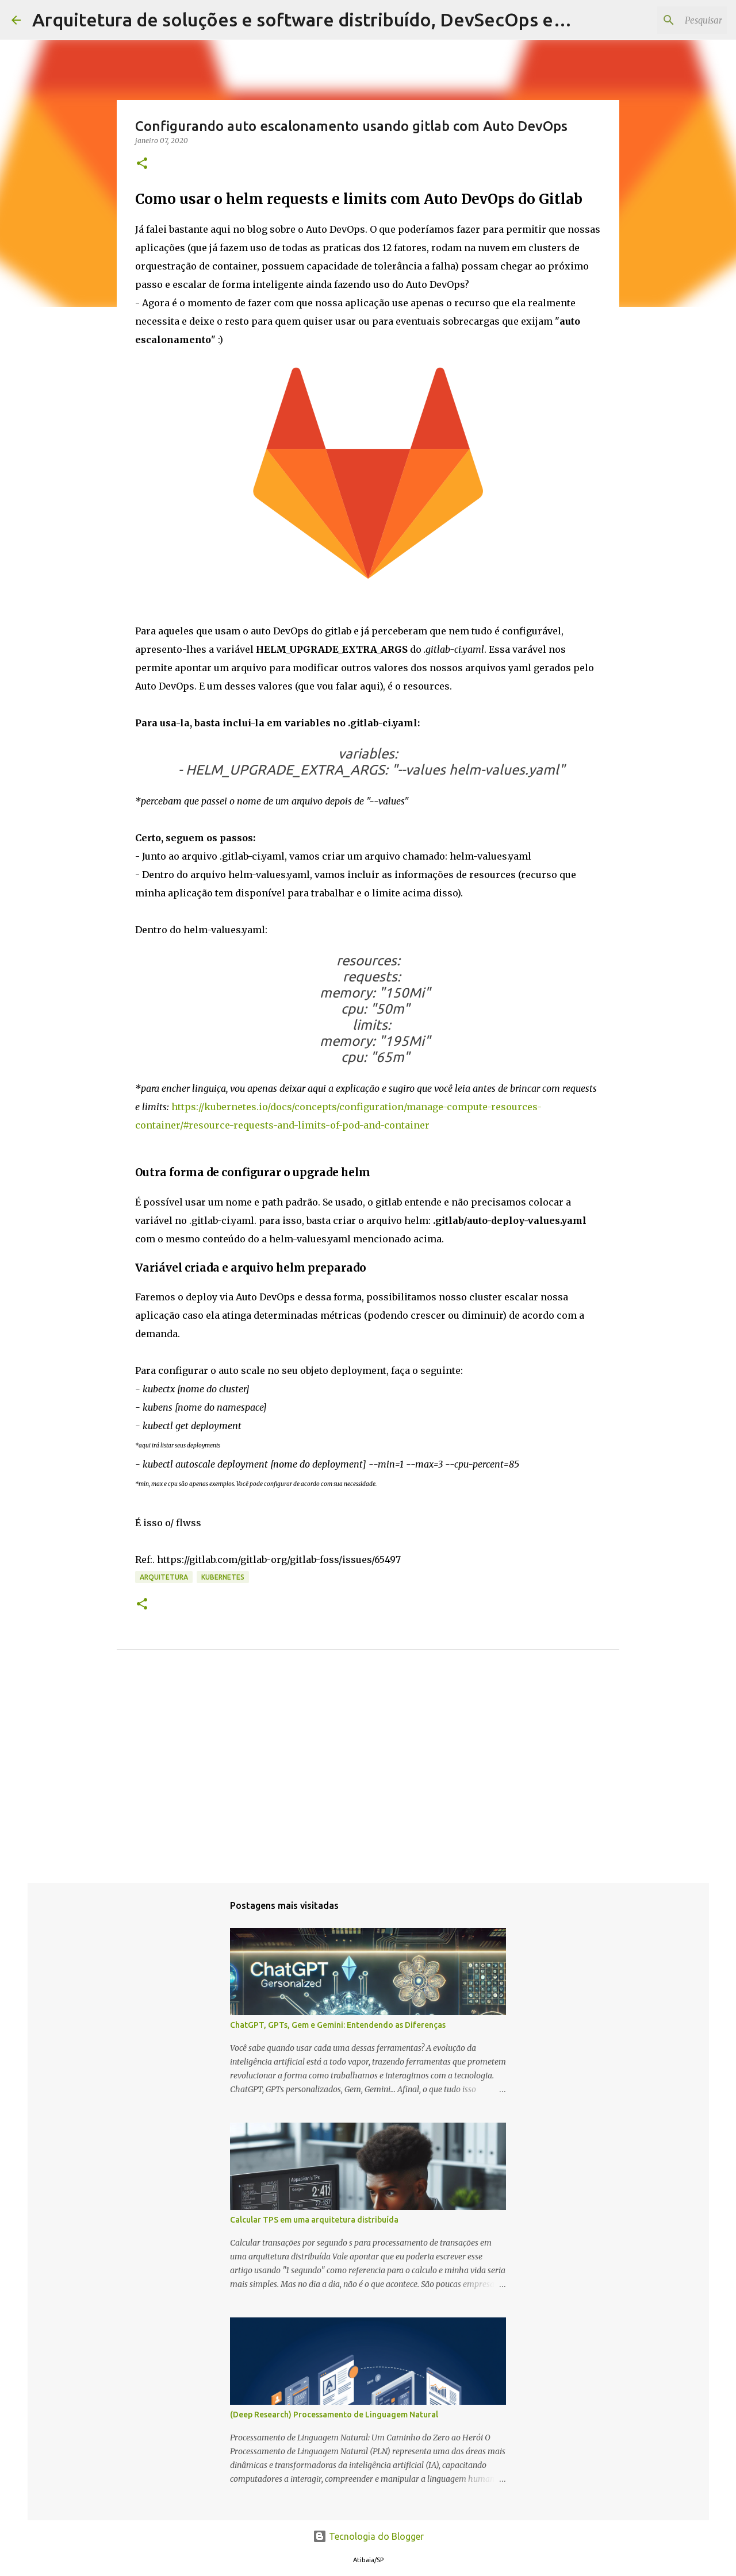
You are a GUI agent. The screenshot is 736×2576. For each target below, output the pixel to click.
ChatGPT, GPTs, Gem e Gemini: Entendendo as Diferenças (338, 2025)
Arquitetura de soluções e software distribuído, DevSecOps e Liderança (336, 19)
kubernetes (222, 1577)
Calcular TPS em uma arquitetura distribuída (314, 2219)
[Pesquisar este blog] (666, 20)
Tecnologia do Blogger (368, 2536)
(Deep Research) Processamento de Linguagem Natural (334, 2414)
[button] (142, 164)
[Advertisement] (368, 1784)
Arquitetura (164, 1577)
